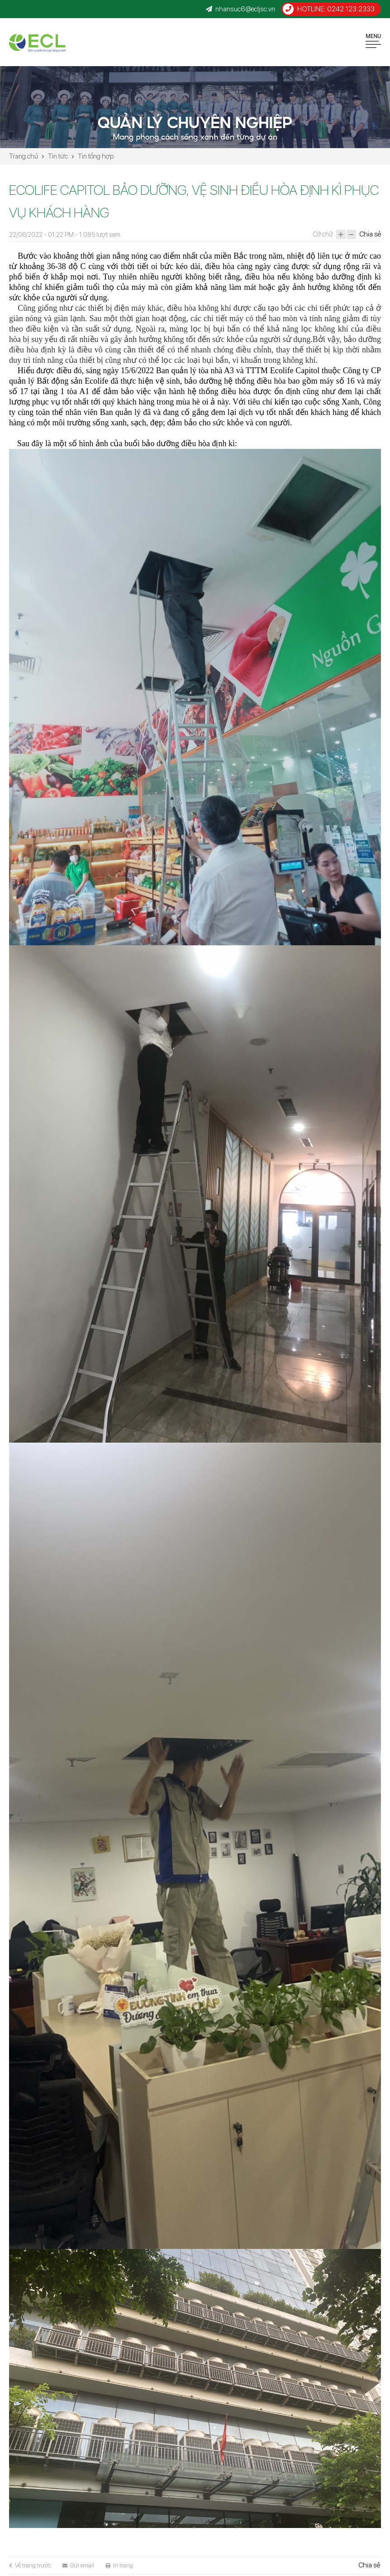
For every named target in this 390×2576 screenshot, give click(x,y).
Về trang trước (30, 2565)
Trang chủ (23, 156)
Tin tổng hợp (96, 156)
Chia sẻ (370, 234)
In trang (119, 2565)
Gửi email (78, 2565)
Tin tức (58, 156)
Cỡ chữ (323, 234)
